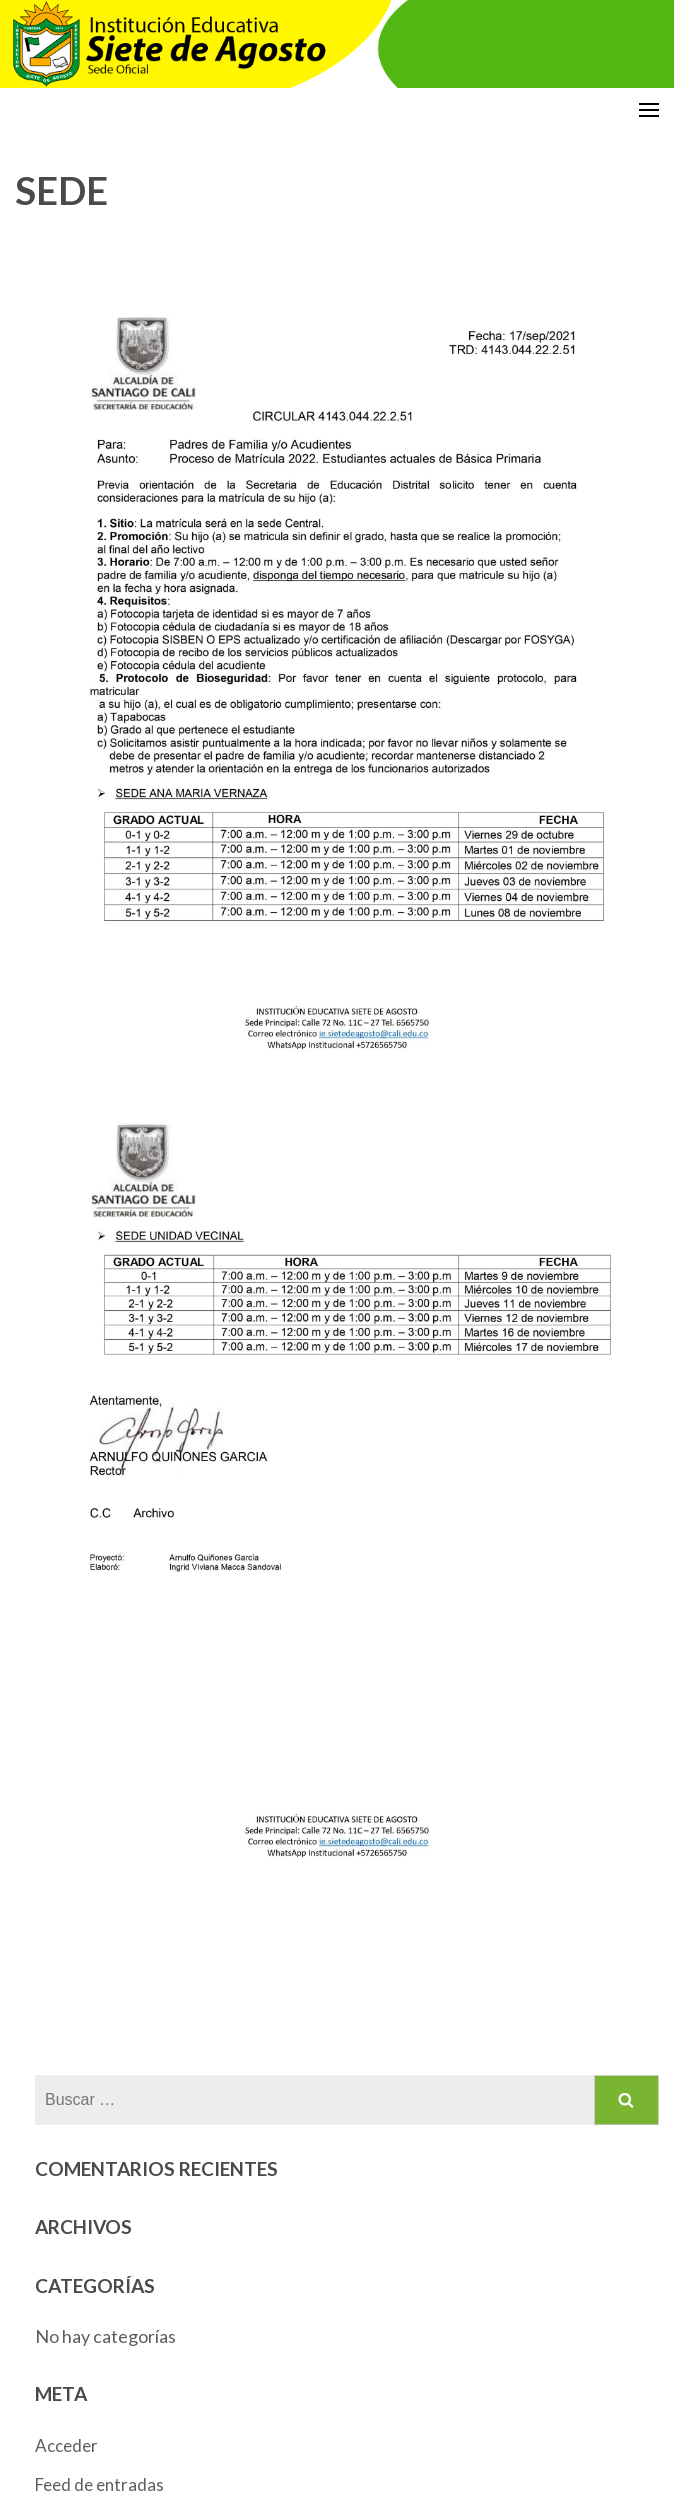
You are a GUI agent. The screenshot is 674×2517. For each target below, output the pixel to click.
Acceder (66, 2445)
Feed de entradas (99, 2484)
